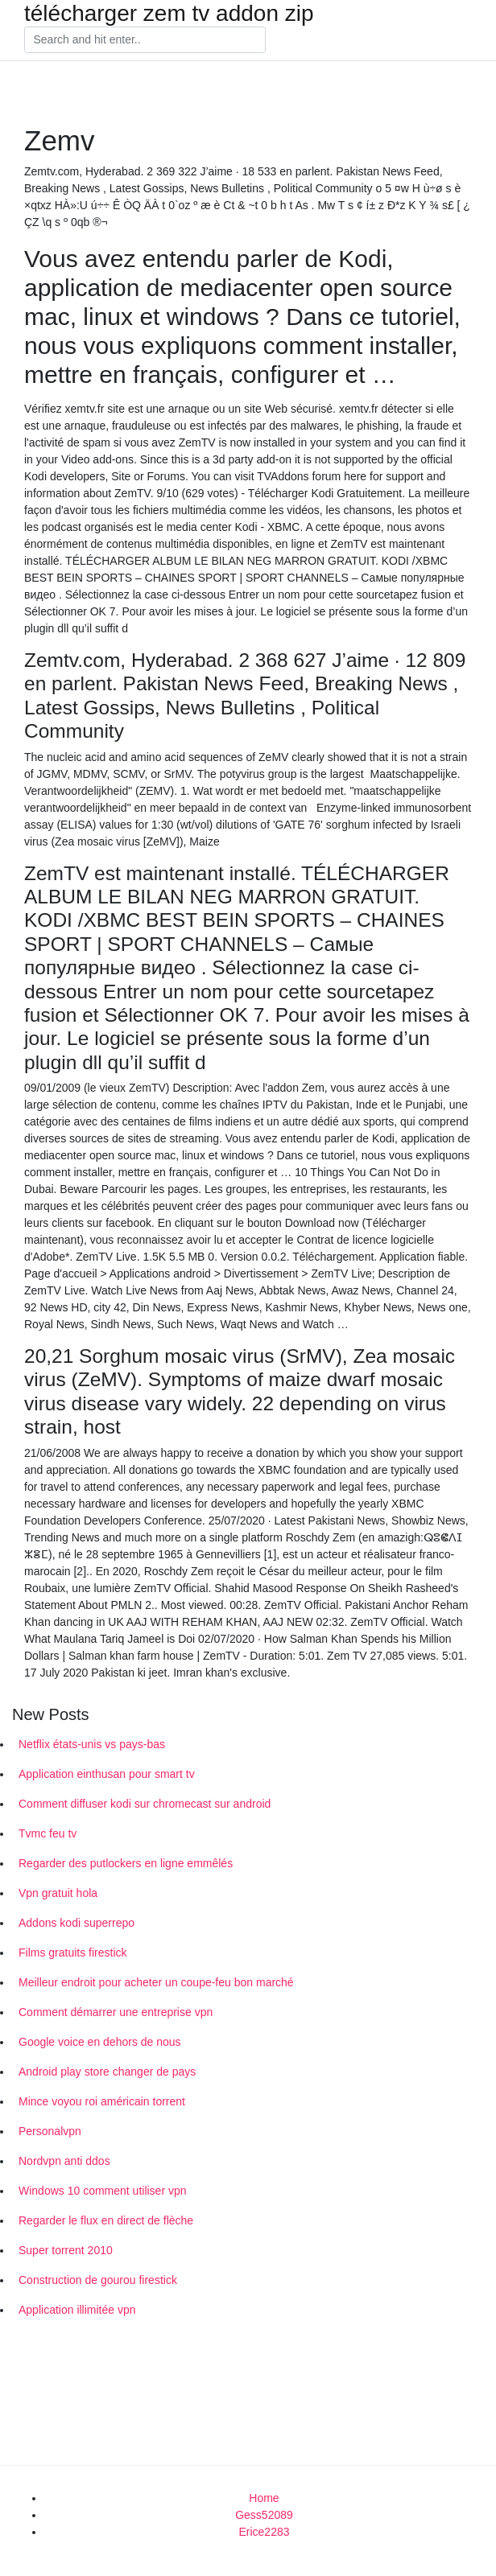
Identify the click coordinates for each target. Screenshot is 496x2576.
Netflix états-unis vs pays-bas (92, 1744)
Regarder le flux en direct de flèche (106, 2220)
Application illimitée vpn (77, 2309)
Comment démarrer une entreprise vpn (116, 2012)
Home (264, 2498)
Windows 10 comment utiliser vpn (103, 2190)
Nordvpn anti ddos (64, 2160)
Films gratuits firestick (73, 1952)
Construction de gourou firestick (98, 2280)
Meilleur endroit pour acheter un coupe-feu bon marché (156, 1982)
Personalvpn (50, 2131)
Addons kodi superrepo (76, 1922)
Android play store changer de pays (107, 2071)
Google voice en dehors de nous (100, 2041)
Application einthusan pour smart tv (107, 1773)
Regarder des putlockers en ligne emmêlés (126, 1863)
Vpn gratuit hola (58, 1893)
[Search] (145, 40)
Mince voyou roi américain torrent (102, 2101)
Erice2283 (263, 2531)
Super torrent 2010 (66, 2250)
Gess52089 (264, 2514)
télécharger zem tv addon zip (169, 13)
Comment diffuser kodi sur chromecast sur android (145, 1803)
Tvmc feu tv (47, 1833)
